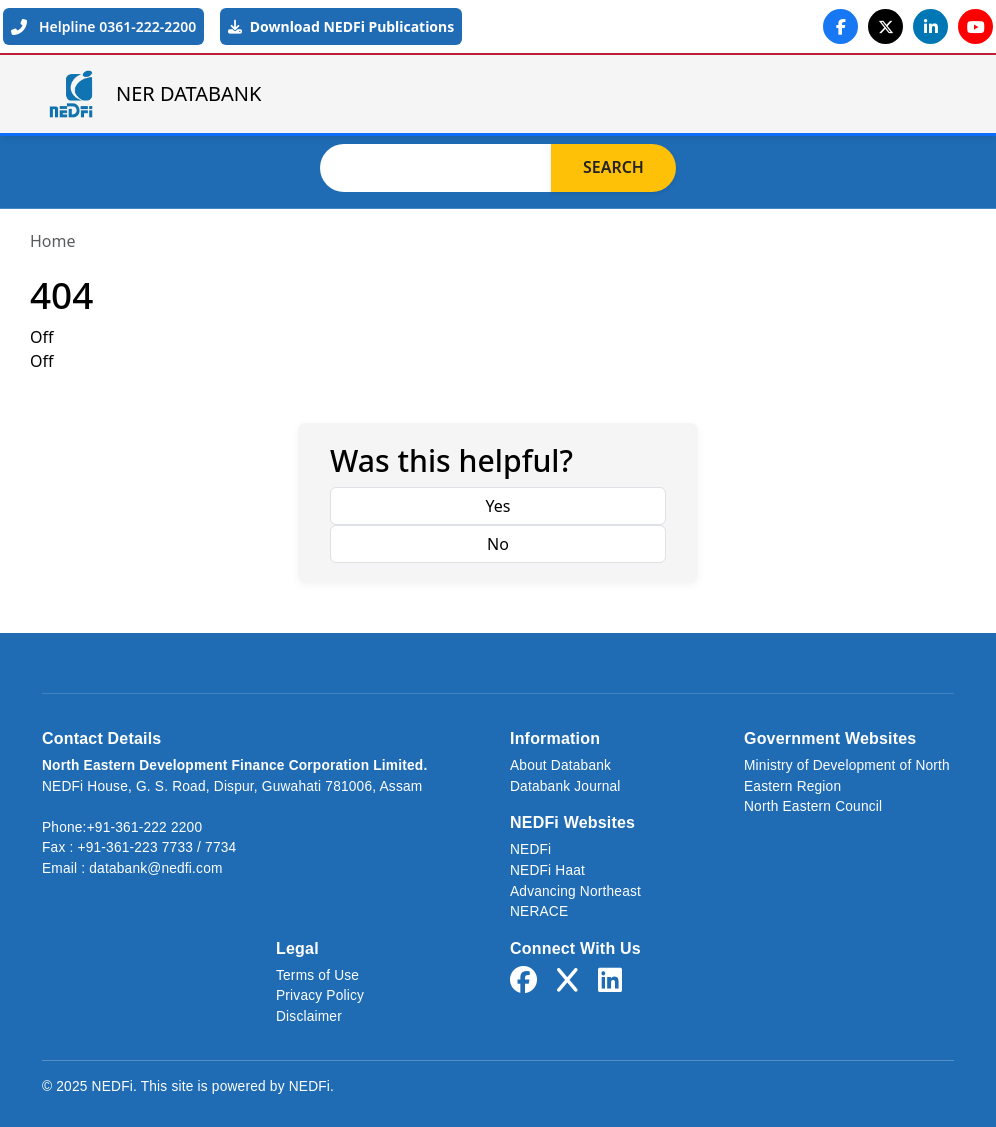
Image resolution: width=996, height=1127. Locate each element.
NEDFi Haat (547, 870)
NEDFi (530, 849)
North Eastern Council (813, 806)
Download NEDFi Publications (341, 26)
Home (53, 241)
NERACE (539, 911)
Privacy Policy (320, 995)
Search (613, 168)
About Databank (560, 765)
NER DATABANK (153, 94)
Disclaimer (309, 1016)
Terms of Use (317, 975)
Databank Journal (565, 786)
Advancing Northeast (575, 891)
